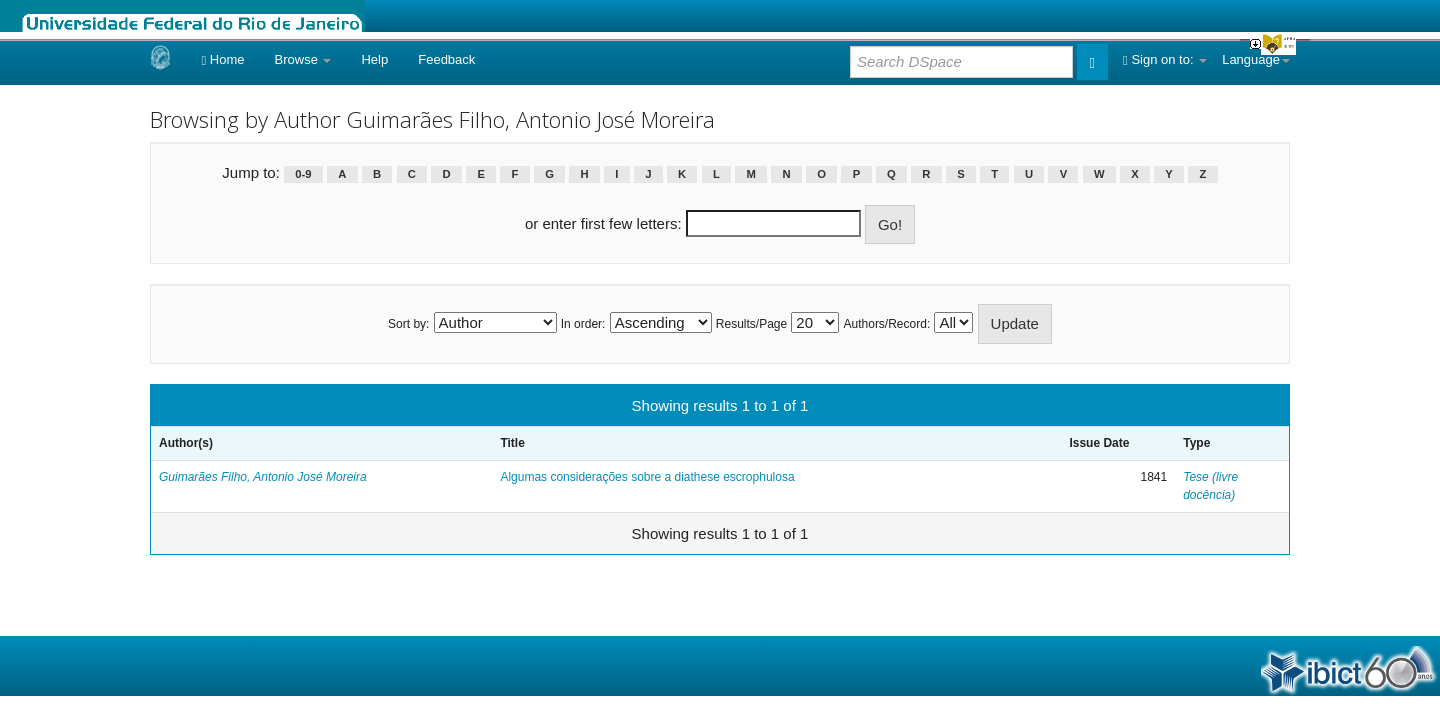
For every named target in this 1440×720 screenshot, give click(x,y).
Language (1256, 59)
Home (222, 59)
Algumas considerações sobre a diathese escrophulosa (647, 477)
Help (374, 59)
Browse (303, 59)
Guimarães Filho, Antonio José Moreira (263, 477)
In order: (583, 324)
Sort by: (408, 324)
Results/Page (751, 324)
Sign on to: (1165, 59)
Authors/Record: (887, 324)
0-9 (303, 174)
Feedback (446, 59)
